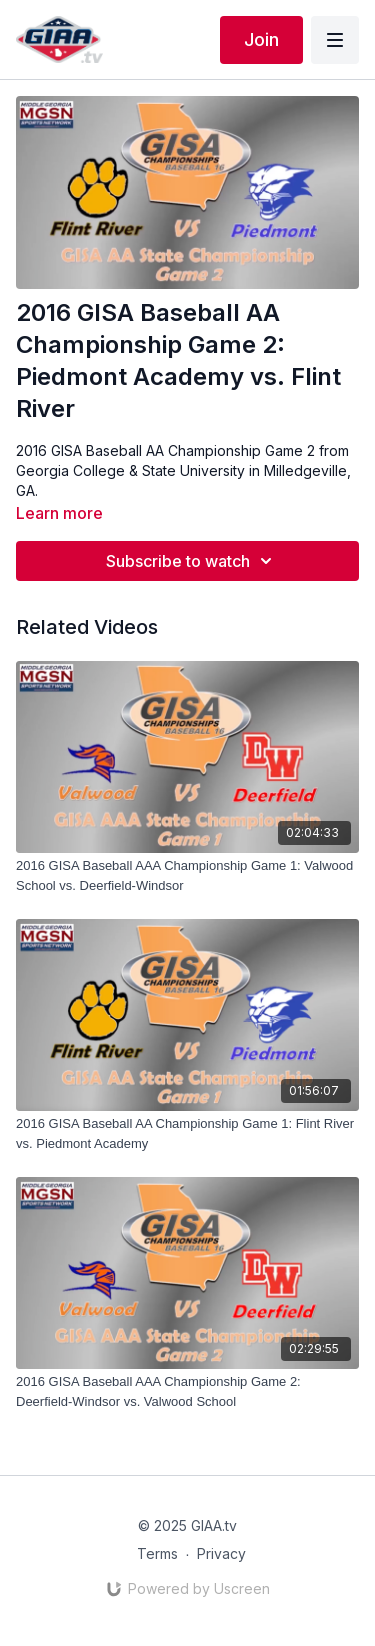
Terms (157, 1553)
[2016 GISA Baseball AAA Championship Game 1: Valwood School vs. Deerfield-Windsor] (187, 875)
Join (261, 39)
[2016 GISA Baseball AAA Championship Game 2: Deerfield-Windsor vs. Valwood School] (187, 1391)
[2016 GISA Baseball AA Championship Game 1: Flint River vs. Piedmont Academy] (187, 1133)
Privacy (221, 1553)
